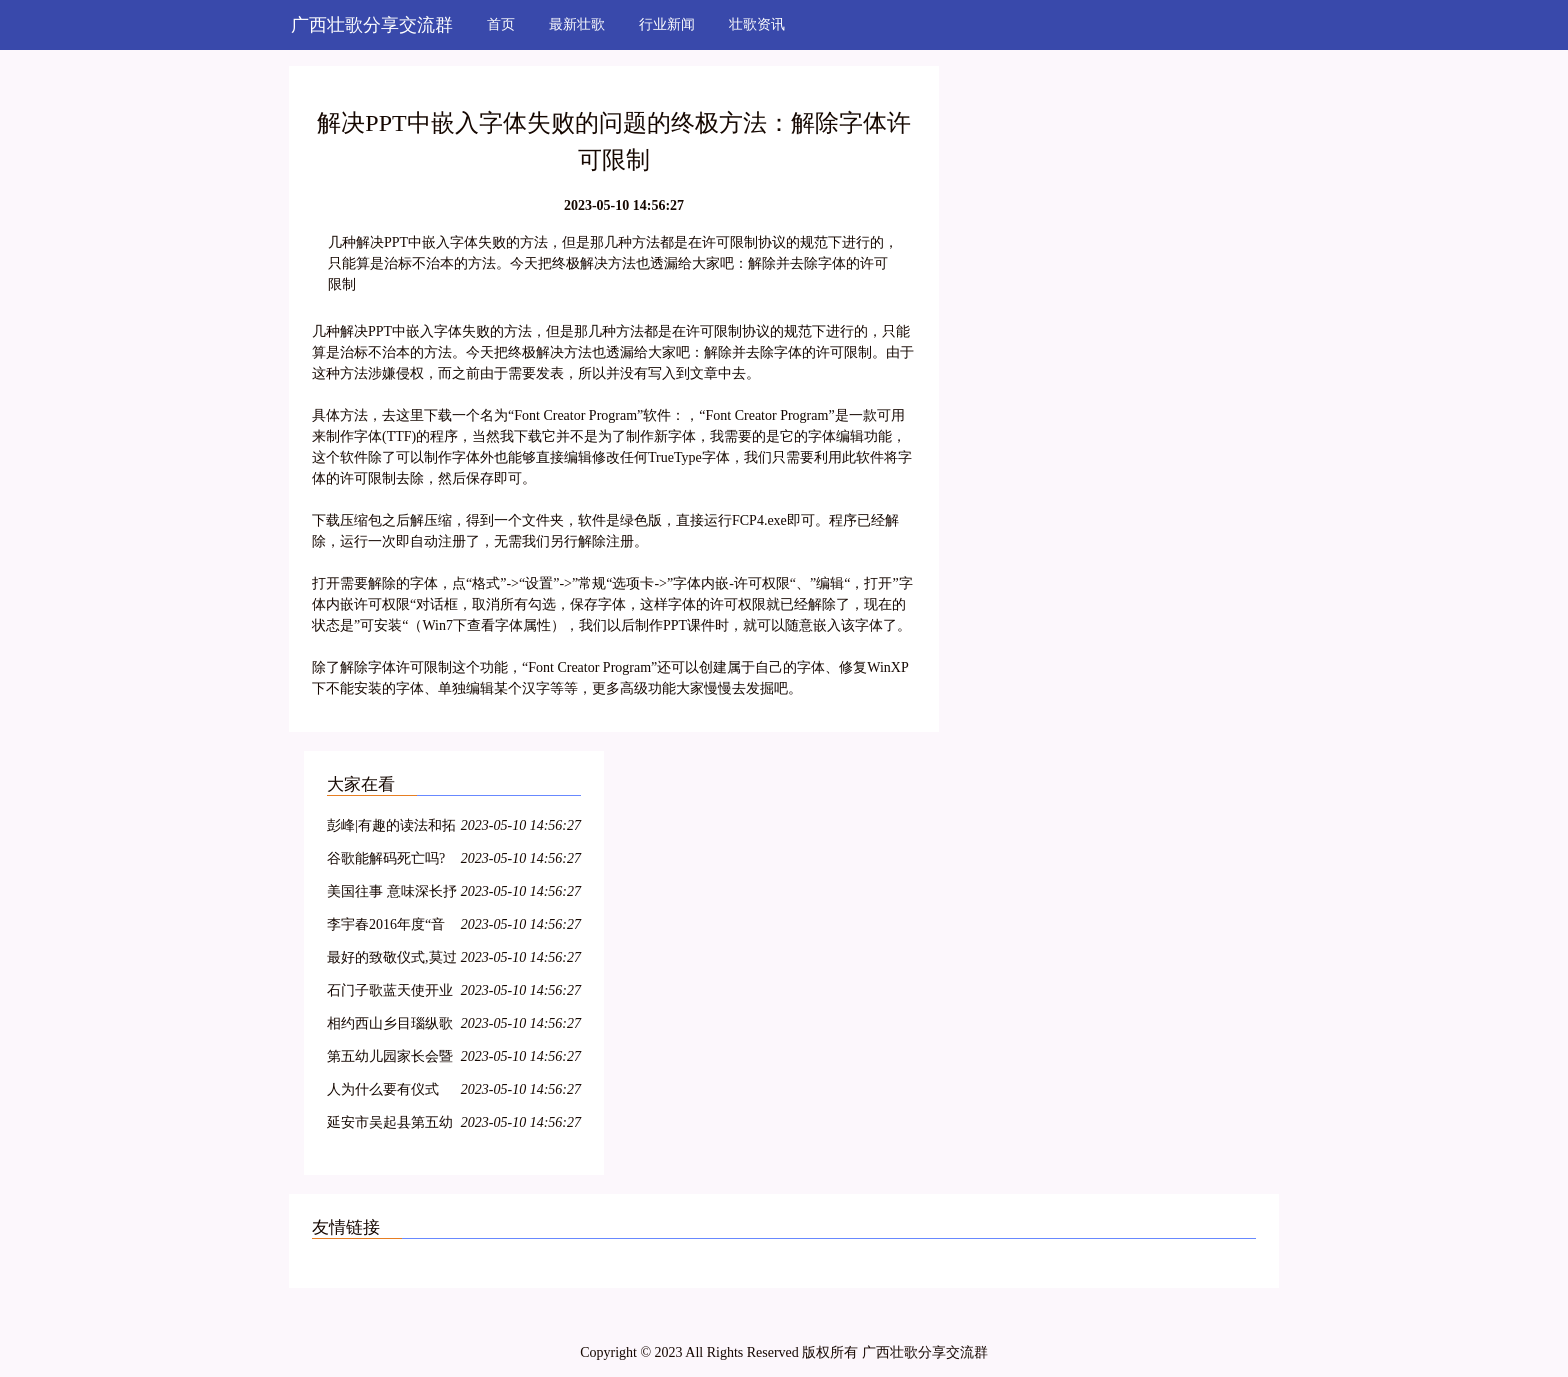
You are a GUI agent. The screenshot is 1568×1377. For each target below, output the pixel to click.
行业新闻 (667, 24)
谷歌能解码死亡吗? (386, 858)
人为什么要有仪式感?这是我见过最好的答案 (386, 1092)
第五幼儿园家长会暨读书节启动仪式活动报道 (390, 1059)
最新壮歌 (577, 24)
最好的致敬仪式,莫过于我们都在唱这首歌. (392, 960)
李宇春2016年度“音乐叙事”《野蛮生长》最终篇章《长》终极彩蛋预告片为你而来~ (390, 927)
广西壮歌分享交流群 (372, 25)
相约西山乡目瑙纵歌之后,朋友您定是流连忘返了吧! (392, 1026)
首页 (501, 24)
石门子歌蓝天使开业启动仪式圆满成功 (390, 993)
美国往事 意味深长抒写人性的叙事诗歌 (392, 894)
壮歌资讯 (757, 24)
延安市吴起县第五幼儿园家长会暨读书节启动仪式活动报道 (390, 1125)
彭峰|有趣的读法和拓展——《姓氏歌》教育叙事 (391, 828)
